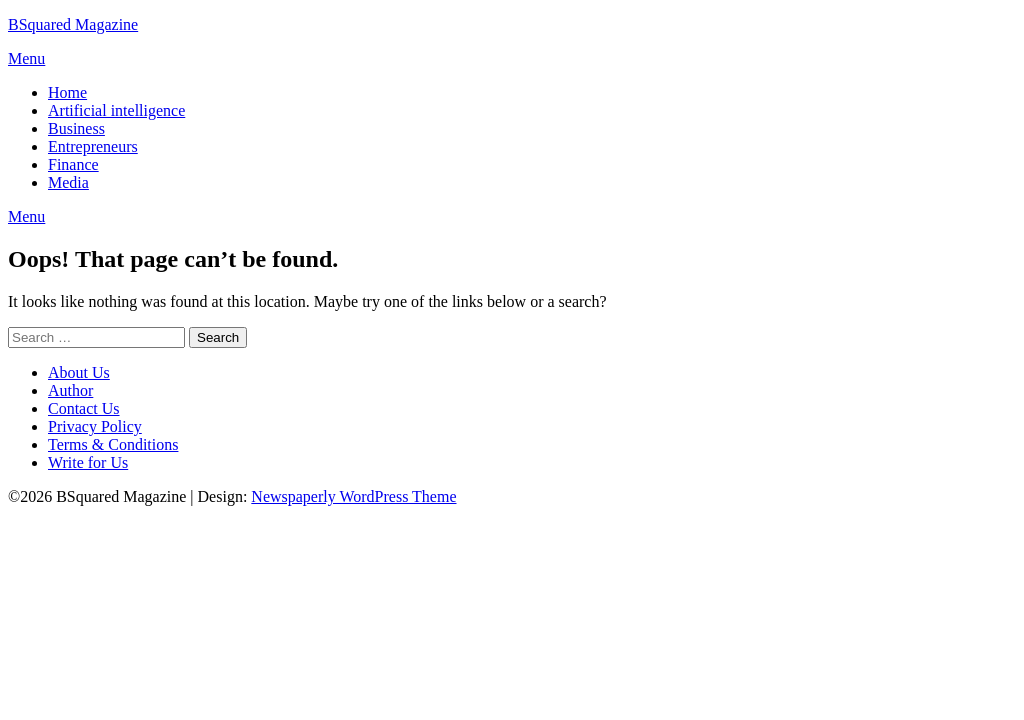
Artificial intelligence (116, 110)
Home (67, 92)
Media (68, 182)
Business (76, 128)
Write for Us (88, 462)
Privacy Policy (95, 426)
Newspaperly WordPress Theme (353, 496)
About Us (79, 372)
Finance (73, 164)
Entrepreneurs (93, 146)
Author (70, 390)
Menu (26, 58)
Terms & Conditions (113, 444)
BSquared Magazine (73, 24)
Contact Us (84, 408)
